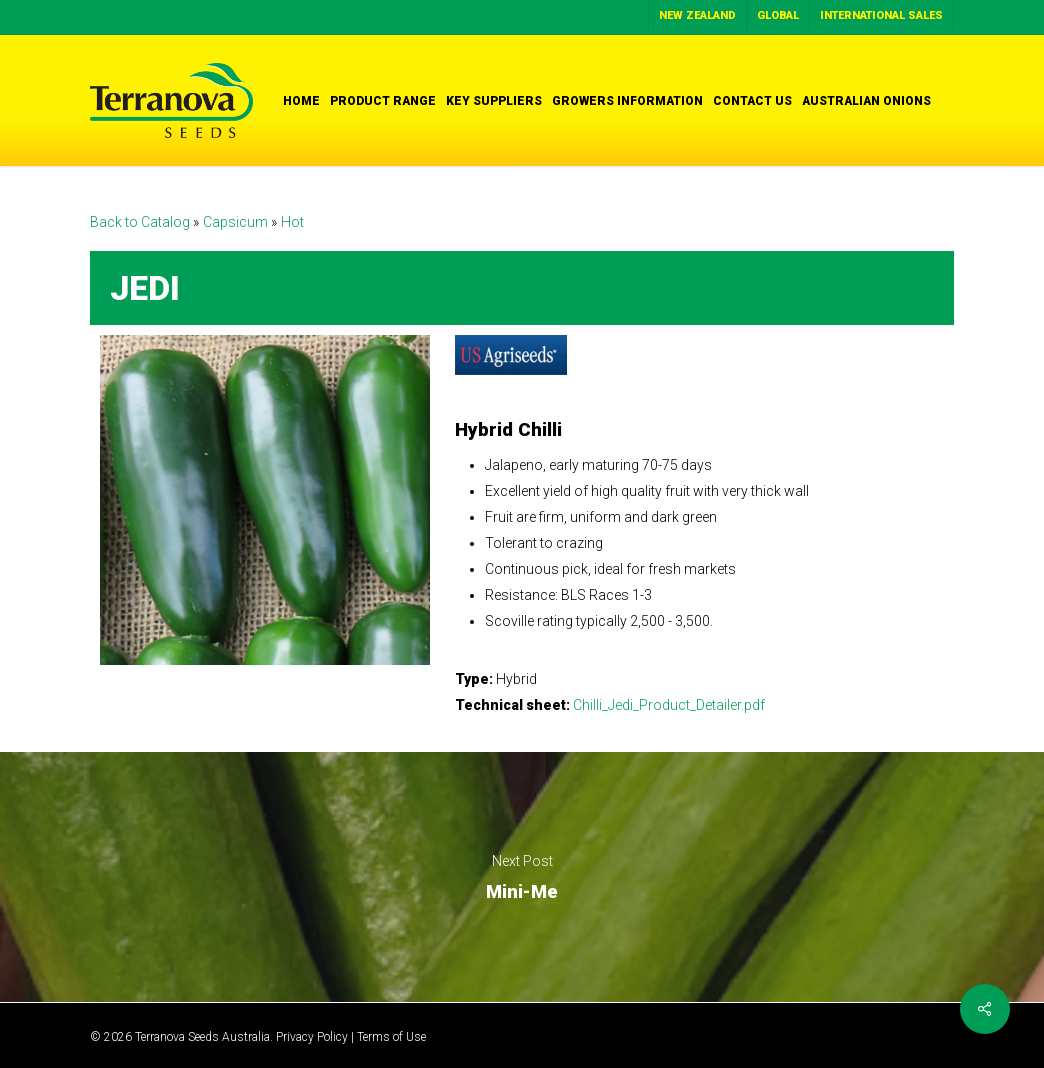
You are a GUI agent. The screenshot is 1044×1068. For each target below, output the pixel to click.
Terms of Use (391, 1037)
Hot (292, 222)
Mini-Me (522, 877)
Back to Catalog (141, 222)
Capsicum (237, 222)
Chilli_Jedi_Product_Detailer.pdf (669, 705)
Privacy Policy (312, 1037)
